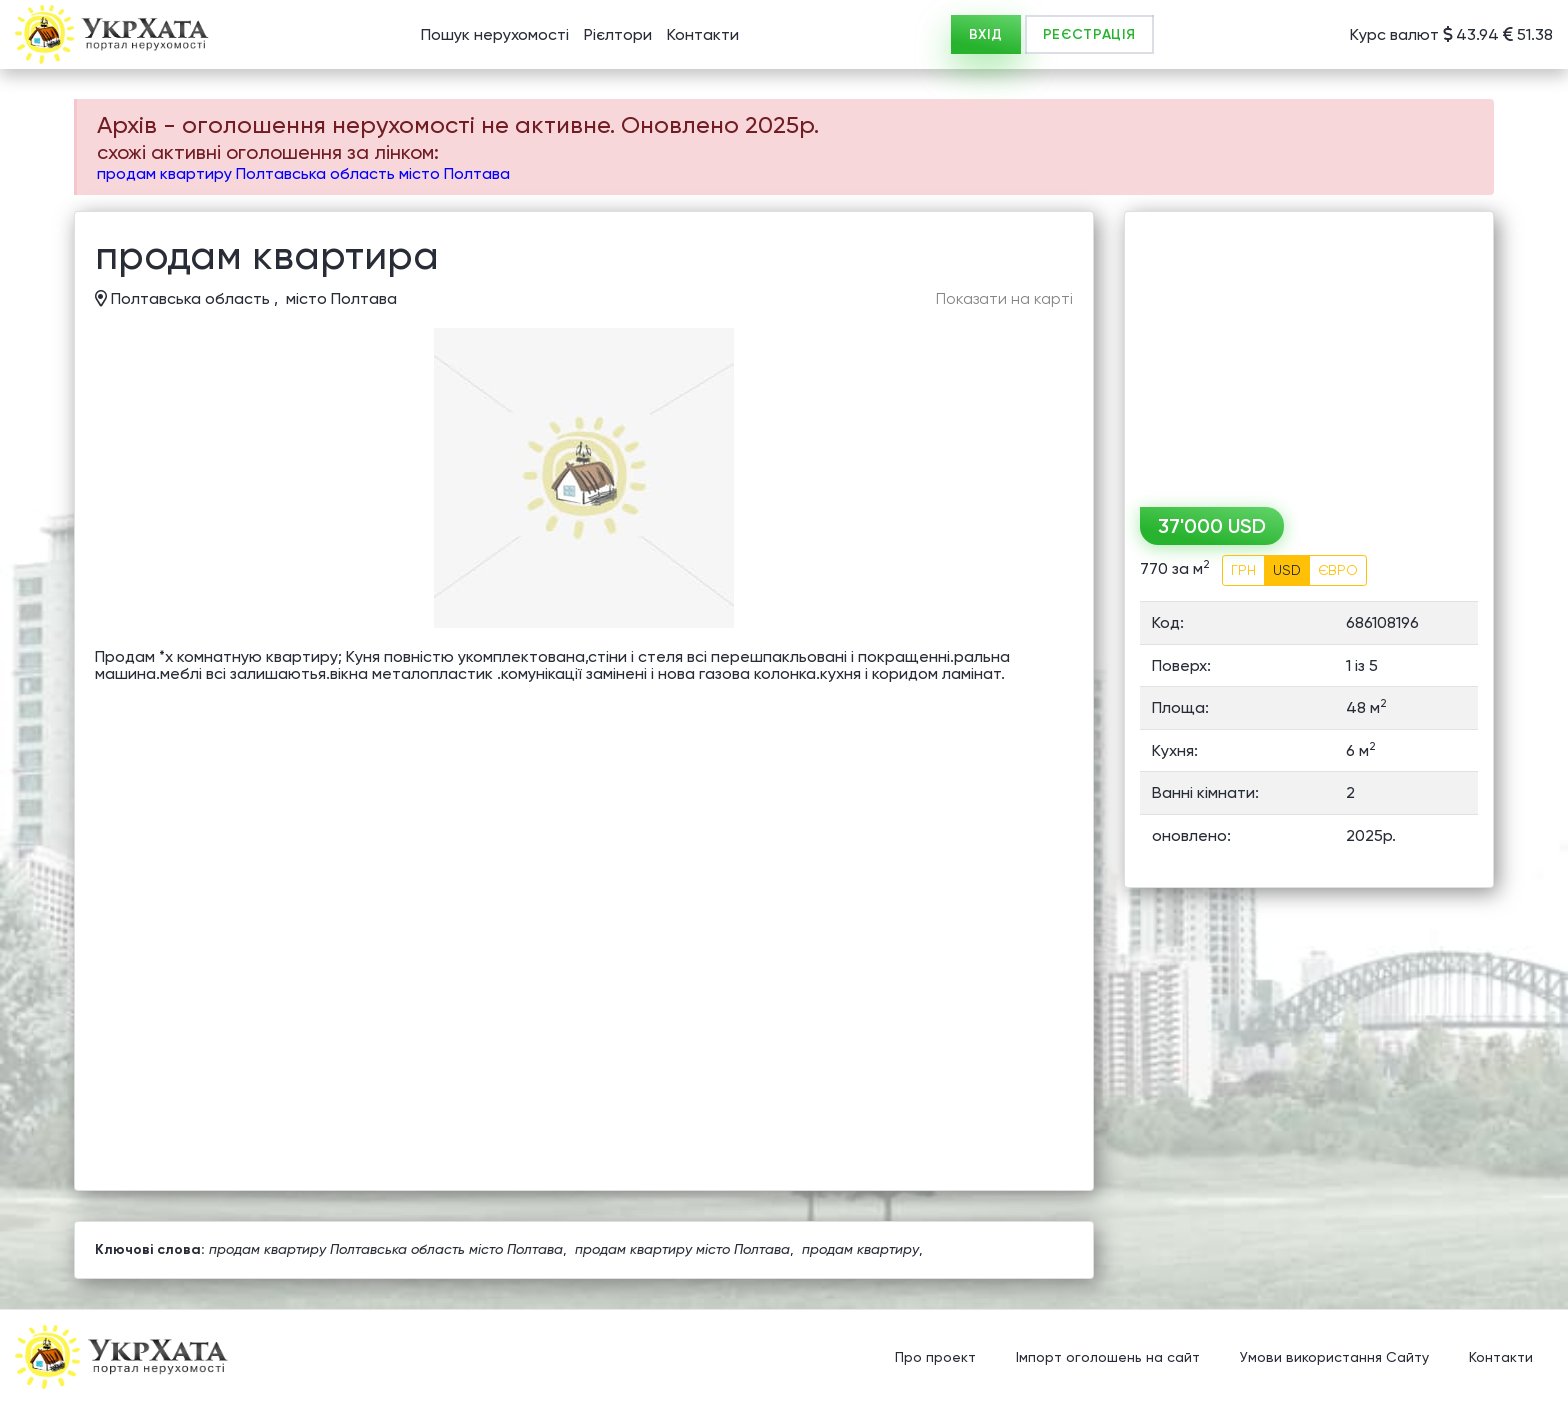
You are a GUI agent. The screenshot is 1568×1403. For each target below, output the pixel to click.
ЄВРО (1338, 570)
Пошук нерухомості (495, 34)
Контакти (703, 34)
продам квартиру (860, 1249)
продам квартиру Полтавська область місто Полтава (303, 173)
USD (1287, 570)
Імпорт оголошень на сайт (1108, 1358)
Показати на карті (1004, 299)
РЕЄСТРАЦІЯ (1089, 34)
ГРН (1243, 570)
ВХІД (986, 34)
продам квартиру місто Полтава (682, 1249)
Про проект (935, 1358)
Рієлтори (618, 34)
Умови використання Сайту (1334, 1358)
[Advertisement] (1309, 352)
